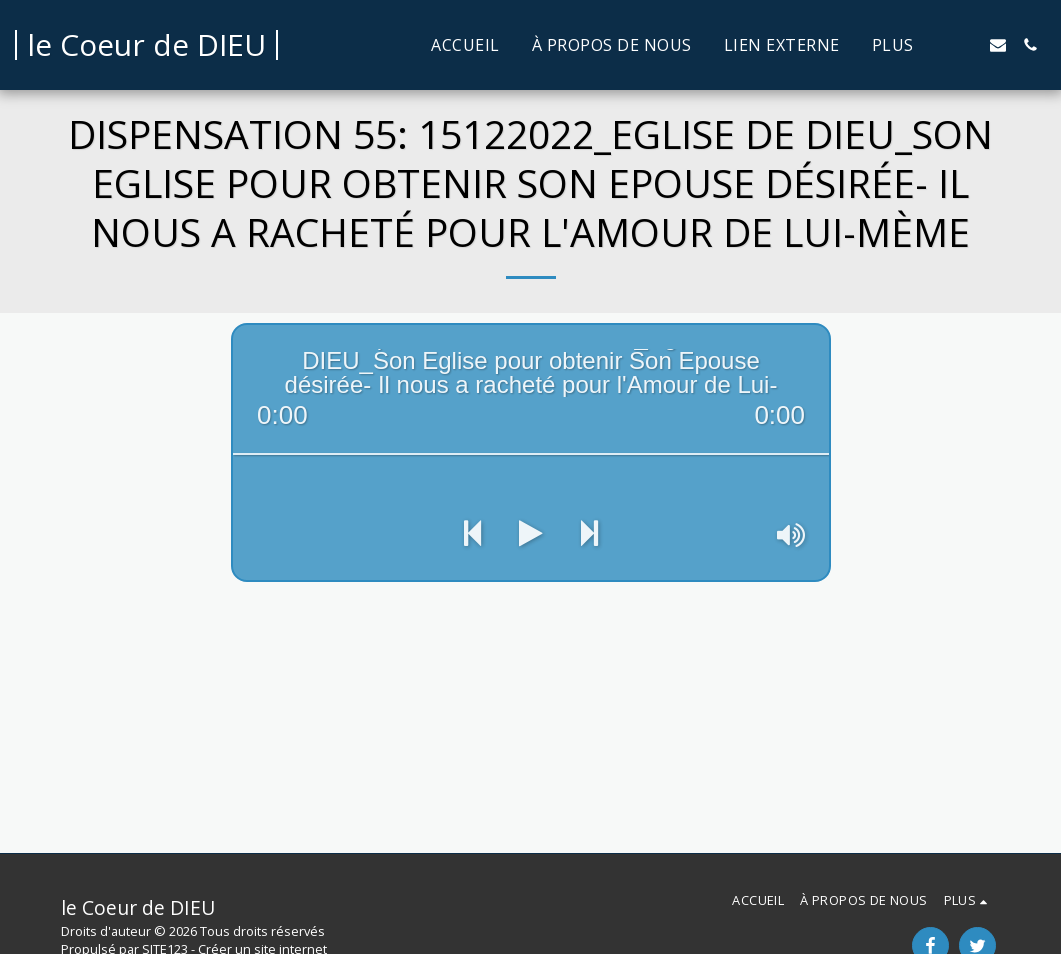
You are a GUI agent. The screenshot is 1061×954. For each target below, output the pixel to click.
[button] (966, 45)
